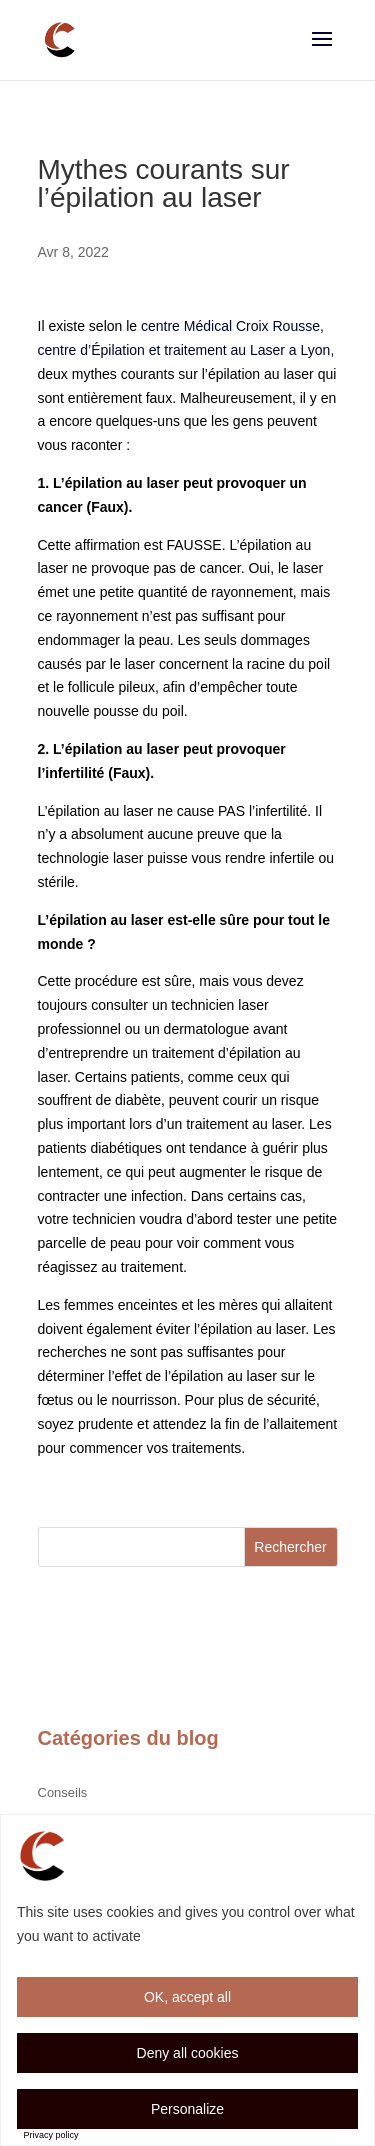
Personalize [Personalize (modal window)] (187, 2109)
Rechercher (290, 1547)
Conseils (63, 1792)
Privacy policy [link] (51, 2135)
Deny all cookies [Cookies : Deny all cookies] (188, 2053)
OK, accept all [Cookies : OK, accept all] (187, 1997)
